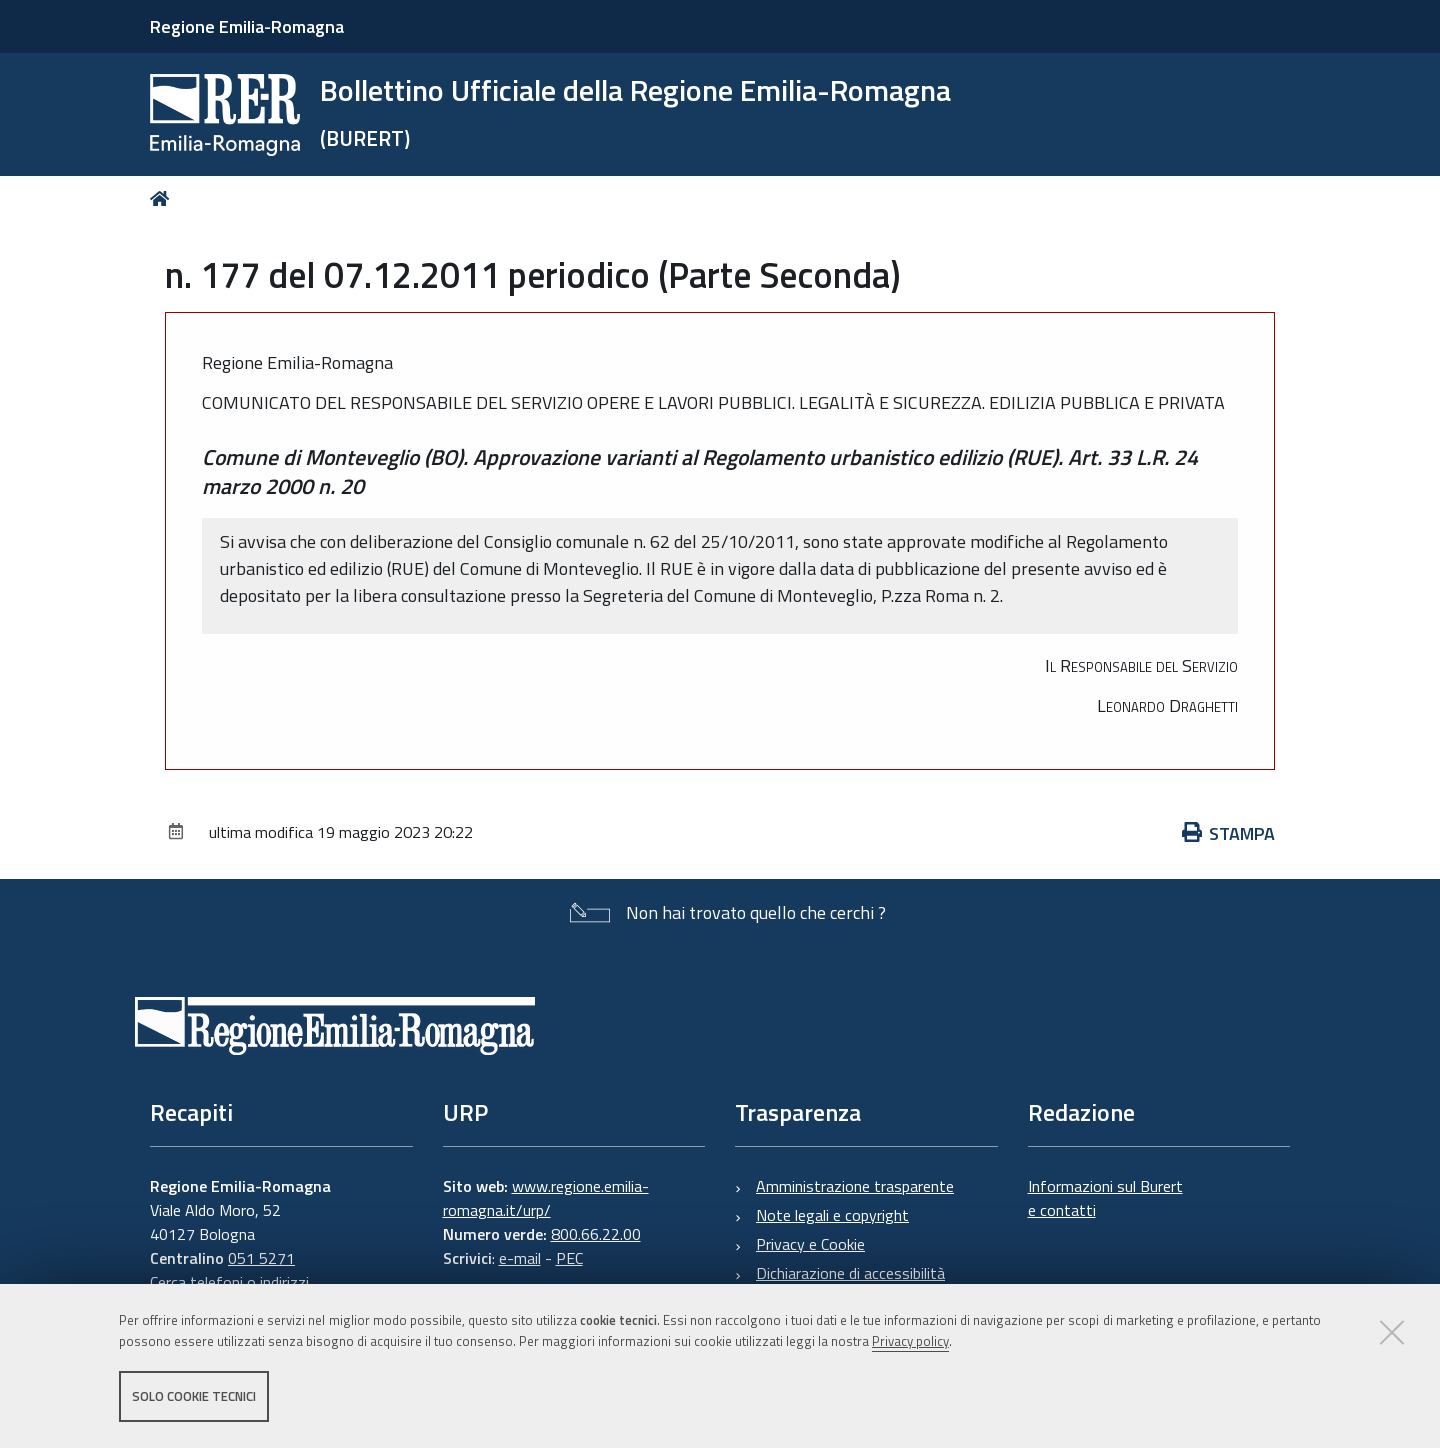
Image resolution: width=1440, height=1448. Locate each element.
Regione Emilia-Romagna (247, 26)
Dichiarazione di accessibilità (850, 1273)
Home (163, 198)
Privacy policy (910, 1341)
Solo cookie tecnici (194, 1396)
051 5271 (261, 1258)
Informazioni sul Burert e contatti (1105, 1198)
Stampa (1229, 833)
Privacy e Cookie (810, 1244)
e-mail (520, 1258)
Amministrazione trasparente (855, 1186)
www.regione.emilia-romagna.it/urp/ (546, 1198)
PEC (569, 1258)
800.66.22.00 (596, 1234)
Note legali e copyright (832, 1215)
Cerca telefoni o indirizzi (229, 1282)
